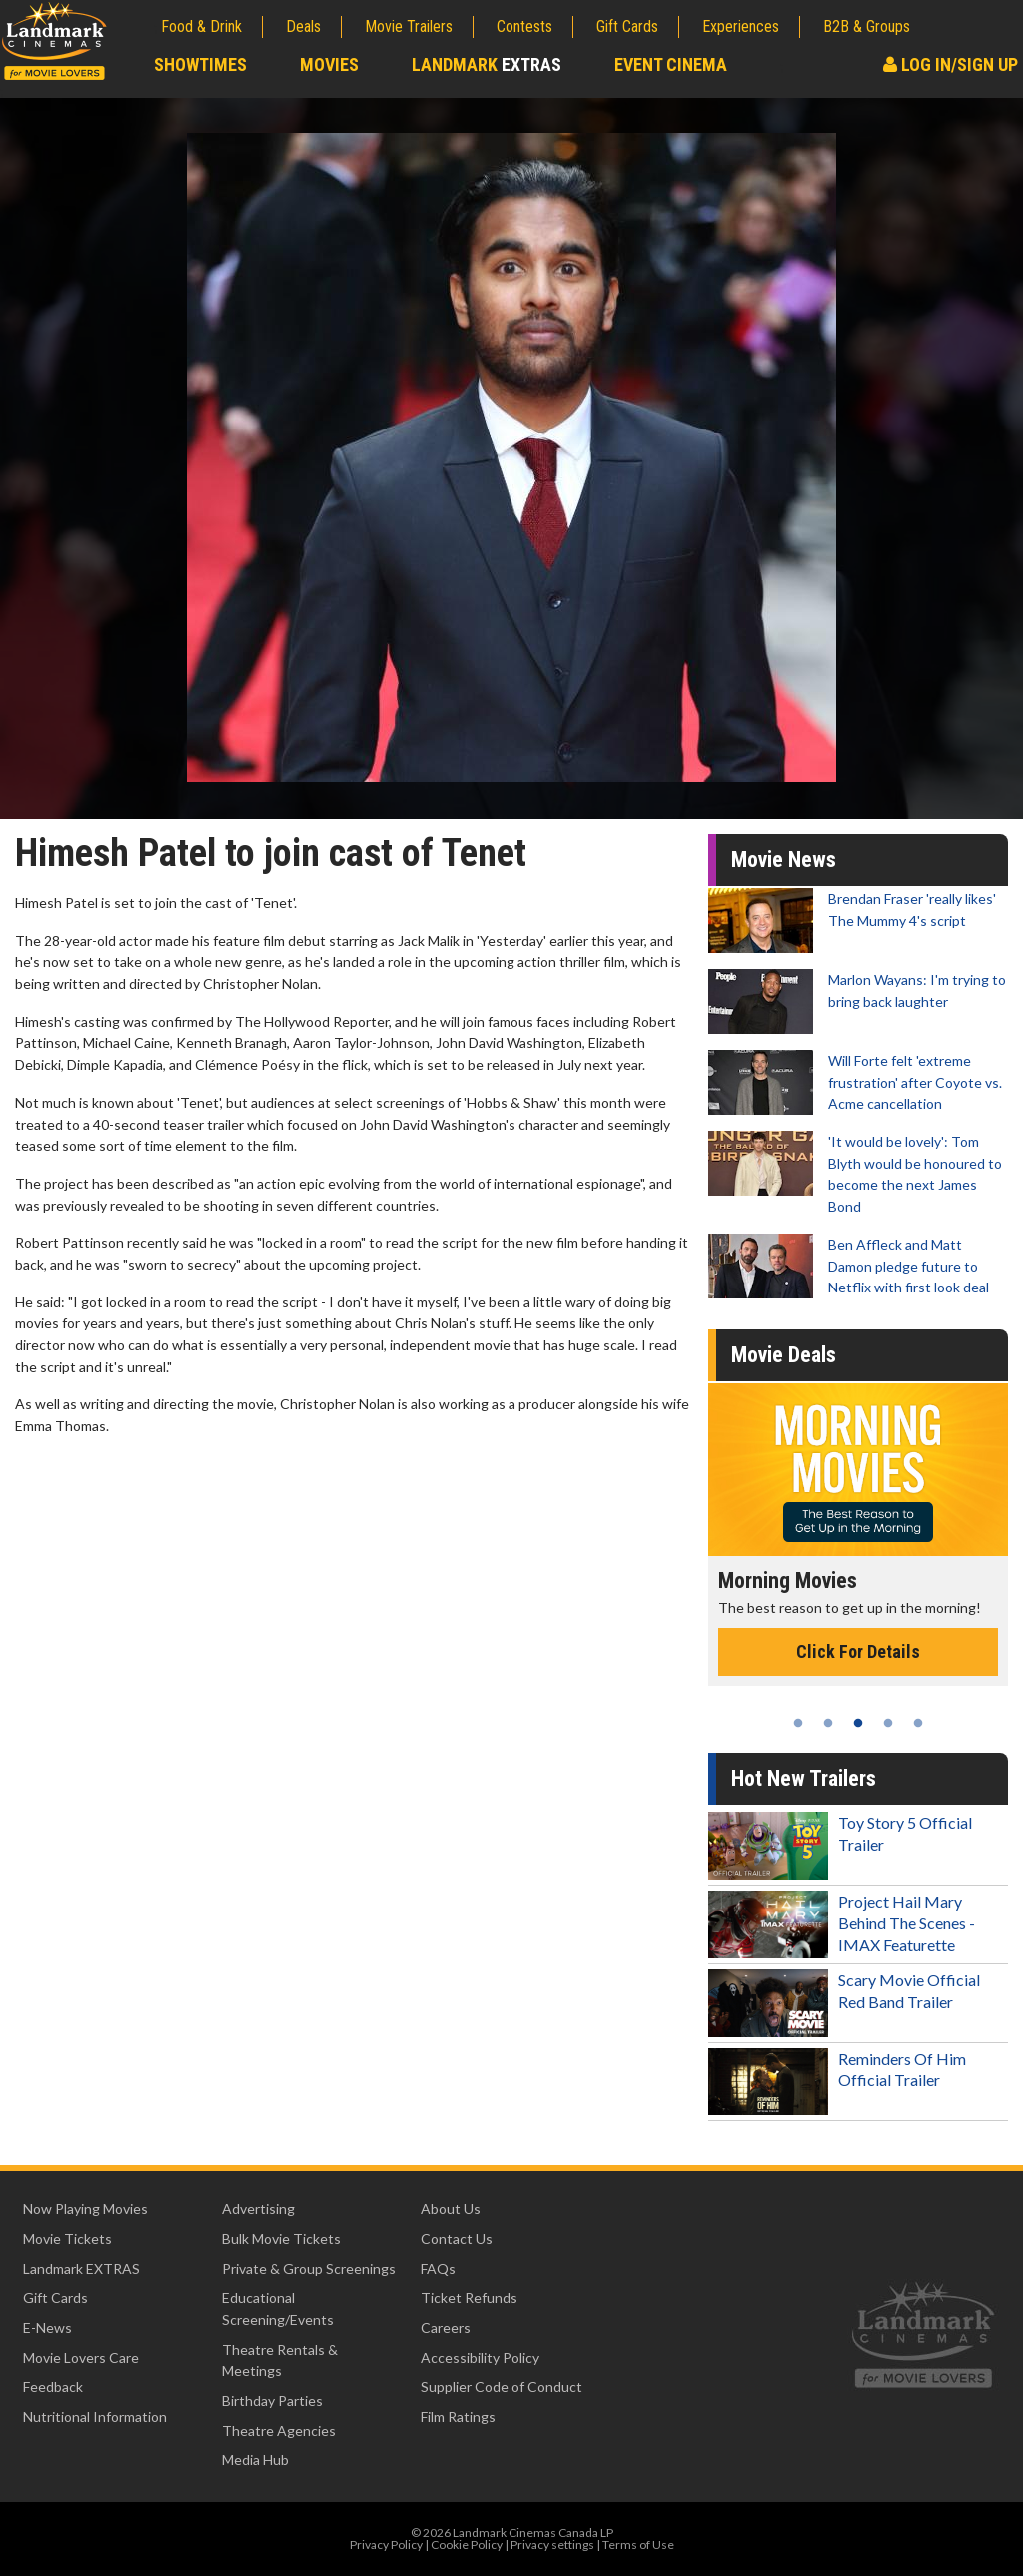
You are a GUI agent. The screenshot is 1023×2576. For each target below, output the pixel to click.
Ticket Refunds (469, 2297)
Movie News (783, 859)
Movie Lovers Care (81, 2357)
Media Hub (255, 2459)
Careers (446, 2327)
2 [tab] (828, 1723)
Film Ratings (458, 2416)
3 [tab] (858, 1723)
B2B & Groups (866, 26)
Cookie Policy (467, 2544)
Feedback (53, 2386)
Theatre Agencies (279, 2430)
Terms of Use (638, 2544)
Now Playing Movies (85, 2208)
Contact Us (457, 2238)
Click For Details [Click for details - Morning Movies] (858, 1651)
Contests (524, 26)
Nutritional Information (95, 2416)
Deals (303, 26)
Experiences (740, 26)
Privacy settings (552, 2544)
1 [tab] (798, 1723)
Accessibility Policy (480, 2357)
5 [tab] (918, 1723)
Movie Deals (783, 1354)
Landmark (486, 64)
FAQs (438, 2268)
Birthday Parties (272, 2400)
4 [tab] (888, 1723)
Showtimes (200, 64)
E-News (47, 2327)
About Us (451, 2208)
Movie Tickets (67, 2238)
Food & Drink (201, 26)
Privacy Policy (386, 2544)
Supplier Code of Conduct (501, 2386)
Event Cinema (670, 64)
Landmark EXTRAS (81, 2268)
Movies (329, 64)
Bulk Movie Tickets (281, 2238)
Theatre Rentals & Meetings (280, 2360)
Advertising (258, 2208)
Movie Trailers (409, 26)
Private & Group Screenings (309, 2268)
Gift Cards (627, 26)
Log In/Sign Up (950, 64)
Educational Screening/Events (278, 2308)
